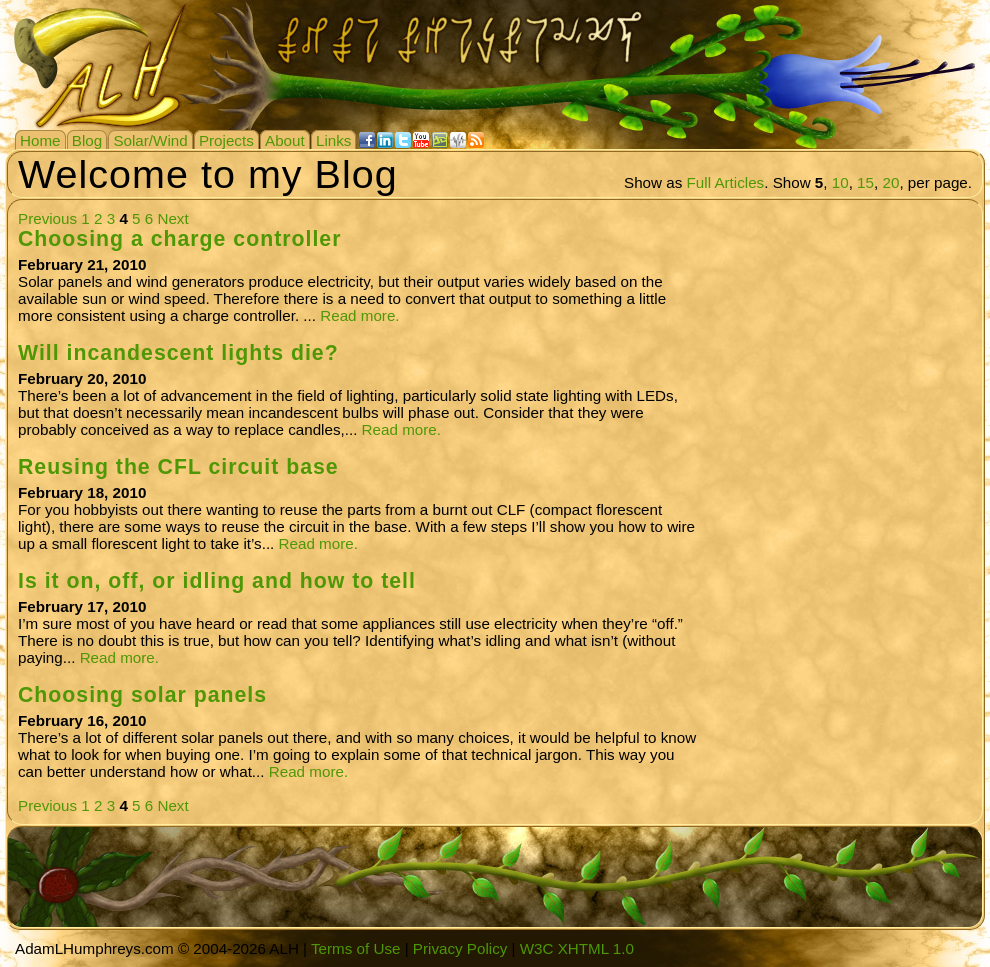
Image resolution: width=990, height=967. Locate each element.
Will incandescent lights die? (178, 353)
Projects (226, 140)
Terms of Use (355, 948)
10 (840, 182)
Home (40, 140)
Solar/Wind (150, 140)
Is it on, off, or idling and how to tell (217, 581)
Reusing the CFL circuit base (178, 467)
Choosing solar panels (142, 695)
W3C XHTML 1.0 (577, 948)
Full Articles (726, 182)
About (285, 140)
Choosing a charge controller (179, 239)
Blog (87, 140)
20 (890, 182)
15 (865, 182)
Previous (47, 218)
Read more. (359, 315)
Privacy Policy (460, 948)
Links (333, 140)
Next (172, 218)
